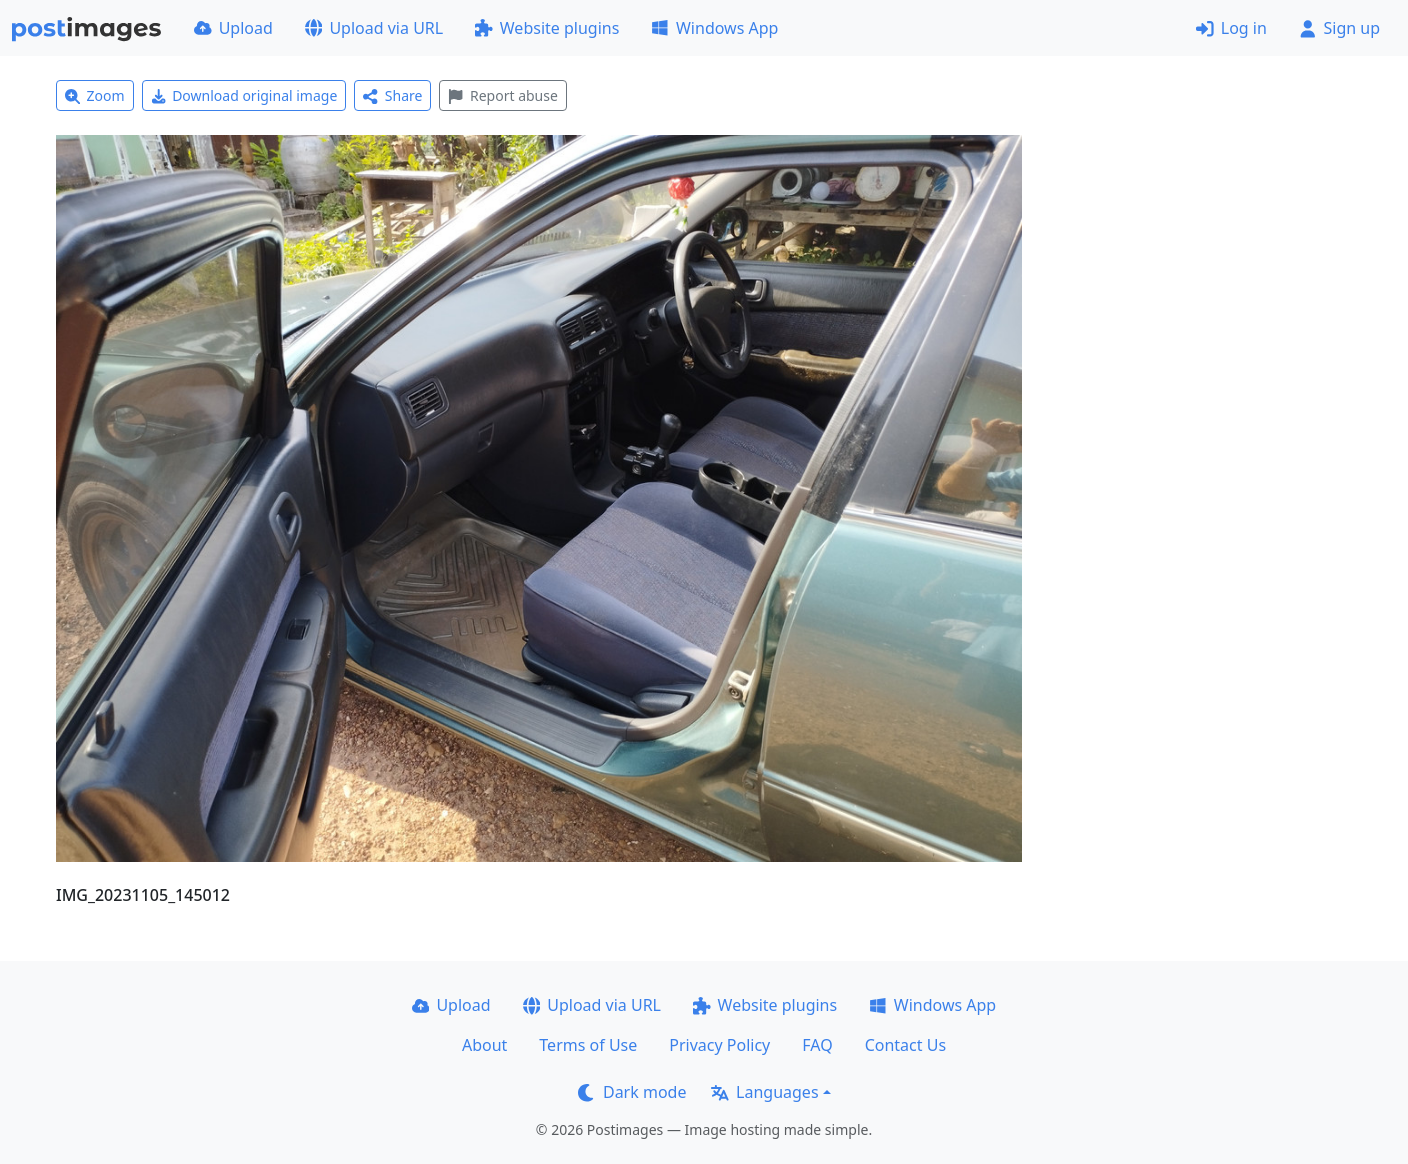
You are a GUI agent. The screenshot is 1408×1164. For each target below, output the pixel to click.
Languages (764, 1092)
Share (392, 95)
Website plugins (547, 28)
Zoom (95, 95)
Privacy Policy (719, 1045)
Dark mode (632, 1092)
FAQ (817, 1045)
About (484, 1045)
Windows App (714, 28)
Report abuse (502, 95)
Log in (1231, 28)
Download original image (244, 95)
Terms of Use (588, 1045)
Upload (233, 28)
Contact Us (905, 1045)
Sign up (1339, 28)
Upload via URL (374, 28)
